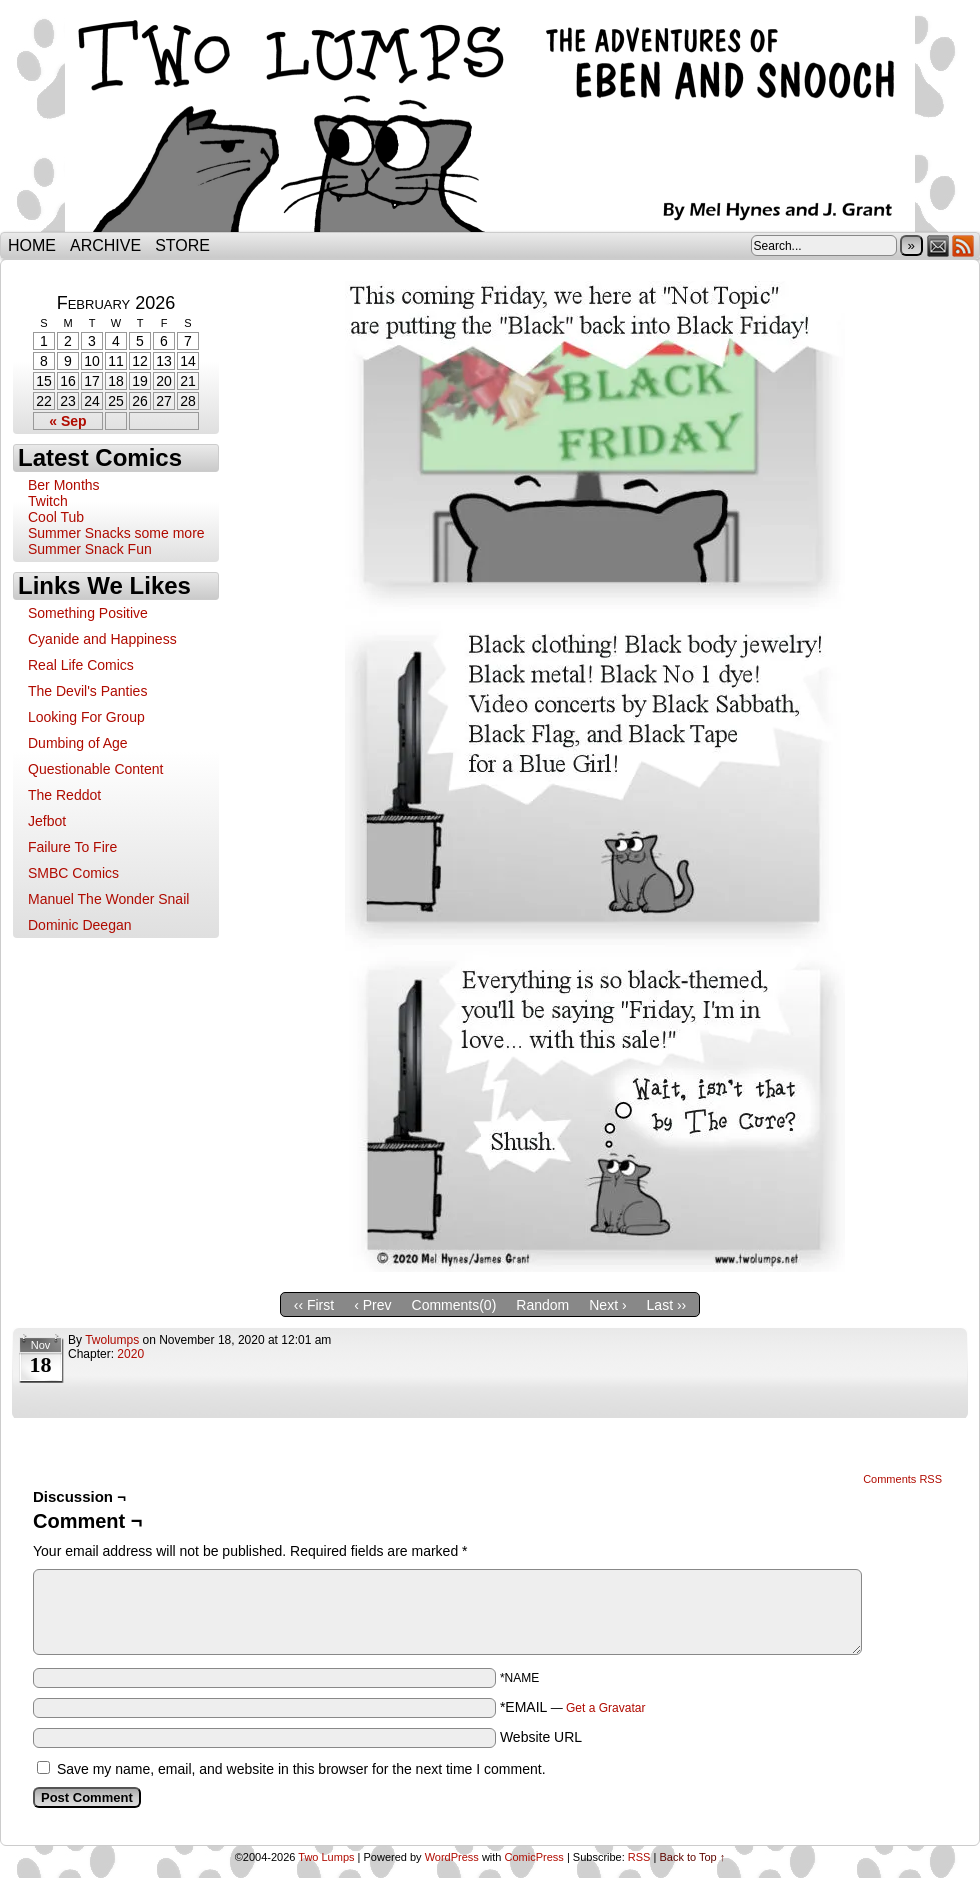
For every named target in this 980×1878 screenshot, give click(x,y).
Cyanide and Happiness (102, 639)
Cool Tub (56, 517)
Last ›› (667, 1305)
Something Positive (88, 613)
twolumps (112, 1340)
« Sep (67, 421)
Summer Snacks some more (116, 533)
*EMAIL (573, 1707)
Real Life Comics (81, 665)
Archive (105, 245)
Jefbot (47, 821)
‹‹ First (314, 1305)
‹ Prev (372, 1305)
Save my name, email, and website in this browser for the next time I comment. (301, 1769)
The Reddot (64, 795)
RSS (963, 245)
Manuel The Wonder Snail (108, 899)
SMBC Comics (73, 873)
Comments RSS (902, 1479)
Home (32, 245)
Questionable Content (95, 769)
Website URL (541, 1737)
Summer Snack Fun (90, 549)
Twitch (48, 501)
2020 (130, 1354)
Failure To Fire (72, 847)
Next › (607, 1305)
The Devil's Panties (87, 691)
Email (938, 245)
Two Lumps (490, 121)
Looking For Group (86, 717)
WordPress (452, 1857)
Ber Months (64, 485)
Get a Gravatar (605, 1708)
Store (182, 245)
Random (542, 1305)
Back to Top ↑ (692, 1857)
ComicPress (534, 1857)
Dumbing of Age (78, 743)
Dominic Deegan (80, 925)
